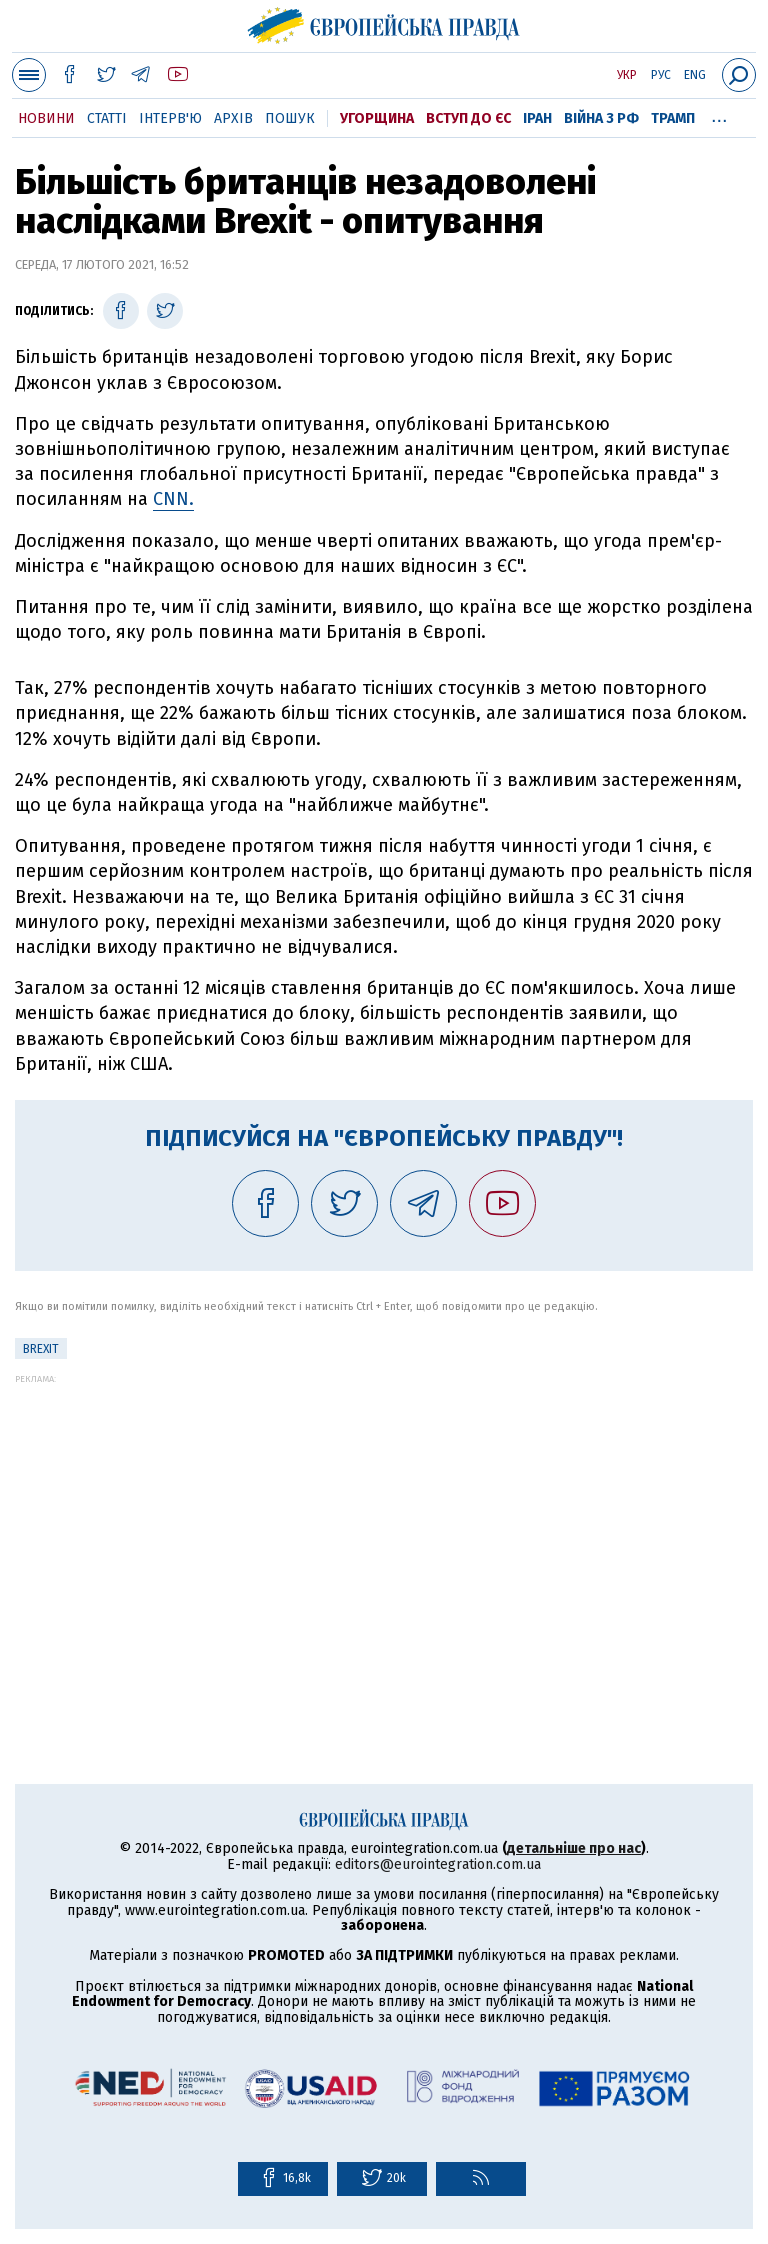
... (719, 115)
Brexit (41, 1349)
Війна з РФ (601, 118)
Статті (107, 118)
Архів (233, 118)
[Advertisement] (384, 1524)
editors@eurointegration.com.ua (438, 1864)
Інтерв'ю (170, 118)
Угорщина (377, 118)
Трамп (673, 118)
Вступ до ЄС (468, 118)
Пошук (290, 118)
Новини (46, 118)
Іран (537, 118)
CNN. (173, 499)
